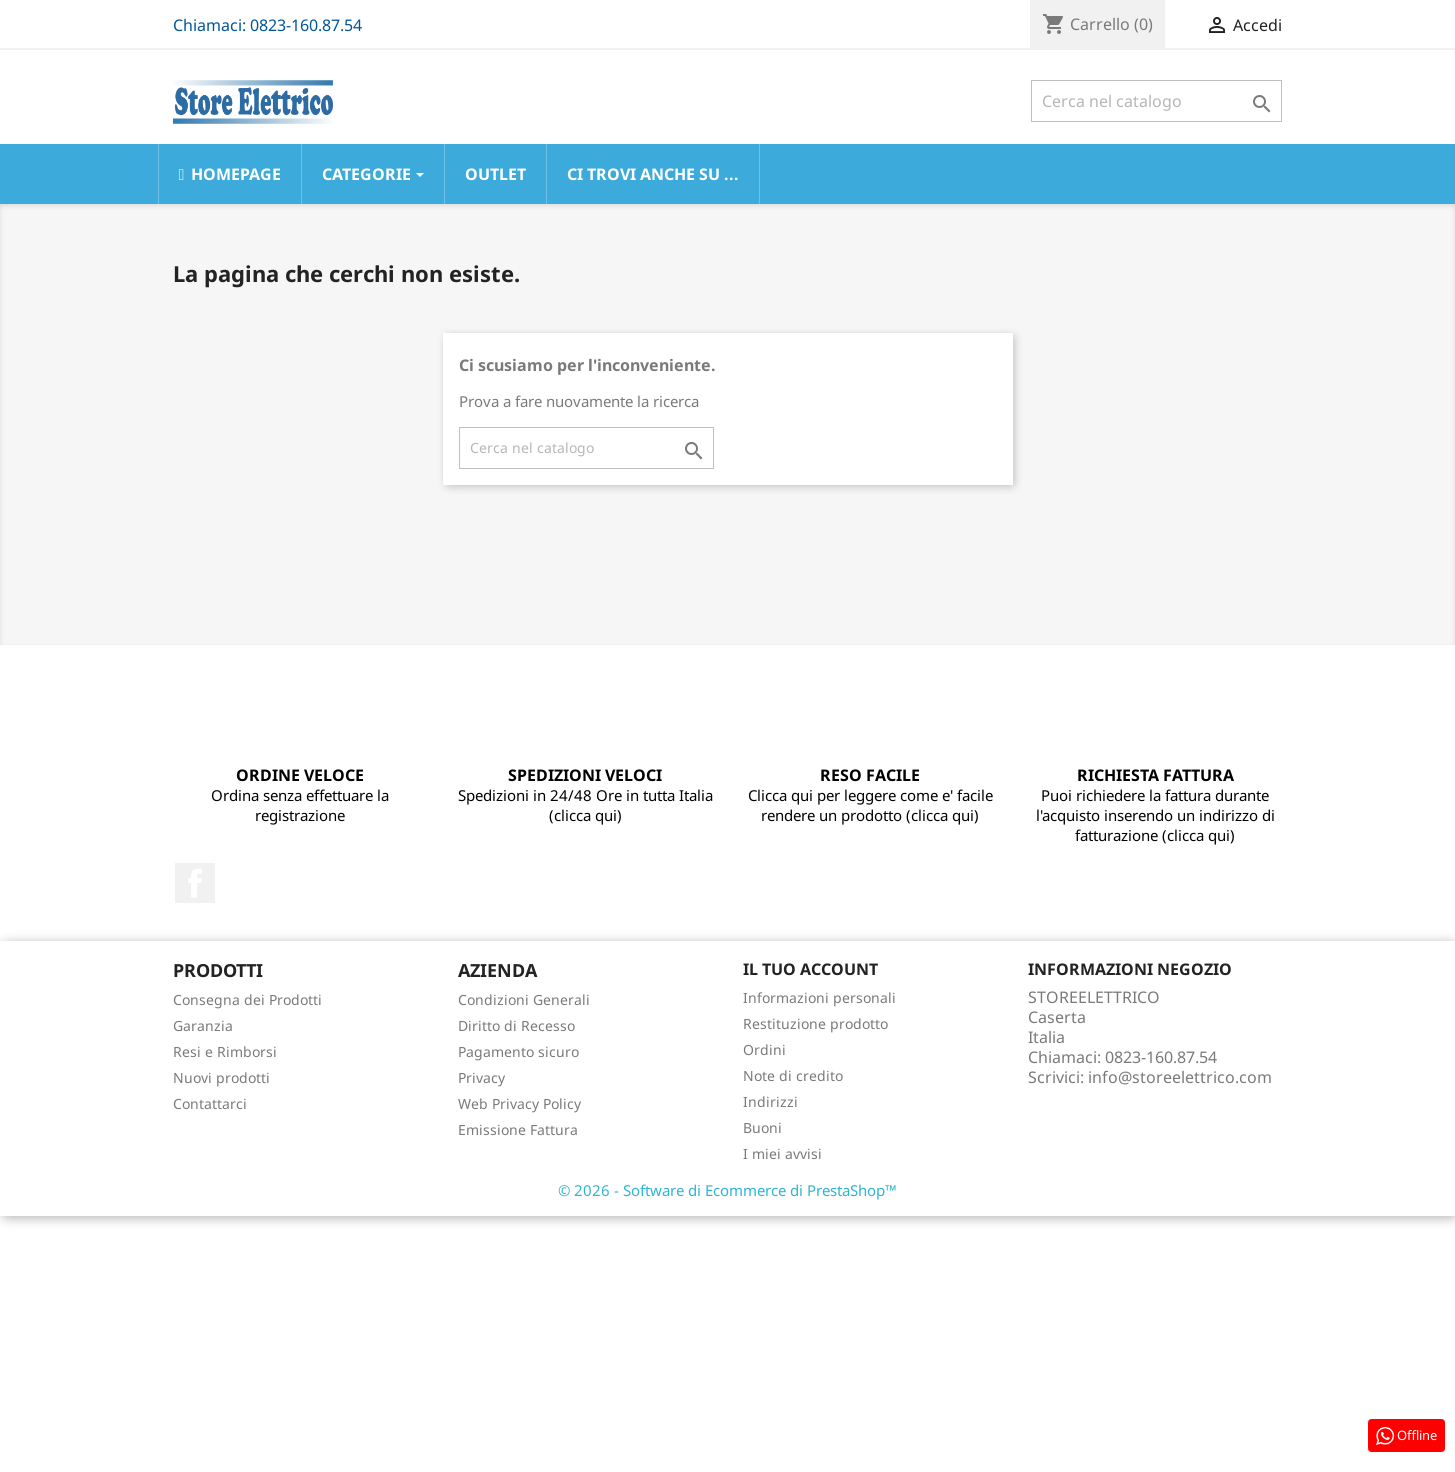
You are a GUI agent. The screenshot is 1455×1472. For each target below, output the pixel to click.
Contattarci (210, 1103)
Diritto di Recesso (516, 1025)
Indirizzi (770, 1101)
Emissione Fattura (518, 1129)
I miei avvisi (782, 1153)
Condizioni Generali (524, 999)
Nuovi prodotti (221, 1077)
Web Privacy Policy (519, 1103)
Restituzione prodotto (815, 1023)
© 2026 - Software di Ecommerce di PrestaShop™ (727, 1190)
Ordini (764, 1049)
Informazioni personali (819, 997)
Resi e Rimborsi (225, 1051)
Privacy (481, 1077)
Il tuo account (810, 969)
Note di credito (793, 1075)
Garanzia (203, 1025)
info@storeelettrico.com (1180, 1077)
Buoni (762, 1127)
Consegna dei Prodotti (247, 999)
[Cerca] (1156, 101)
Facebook (195, 883)
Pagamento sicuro (518, 1051)
